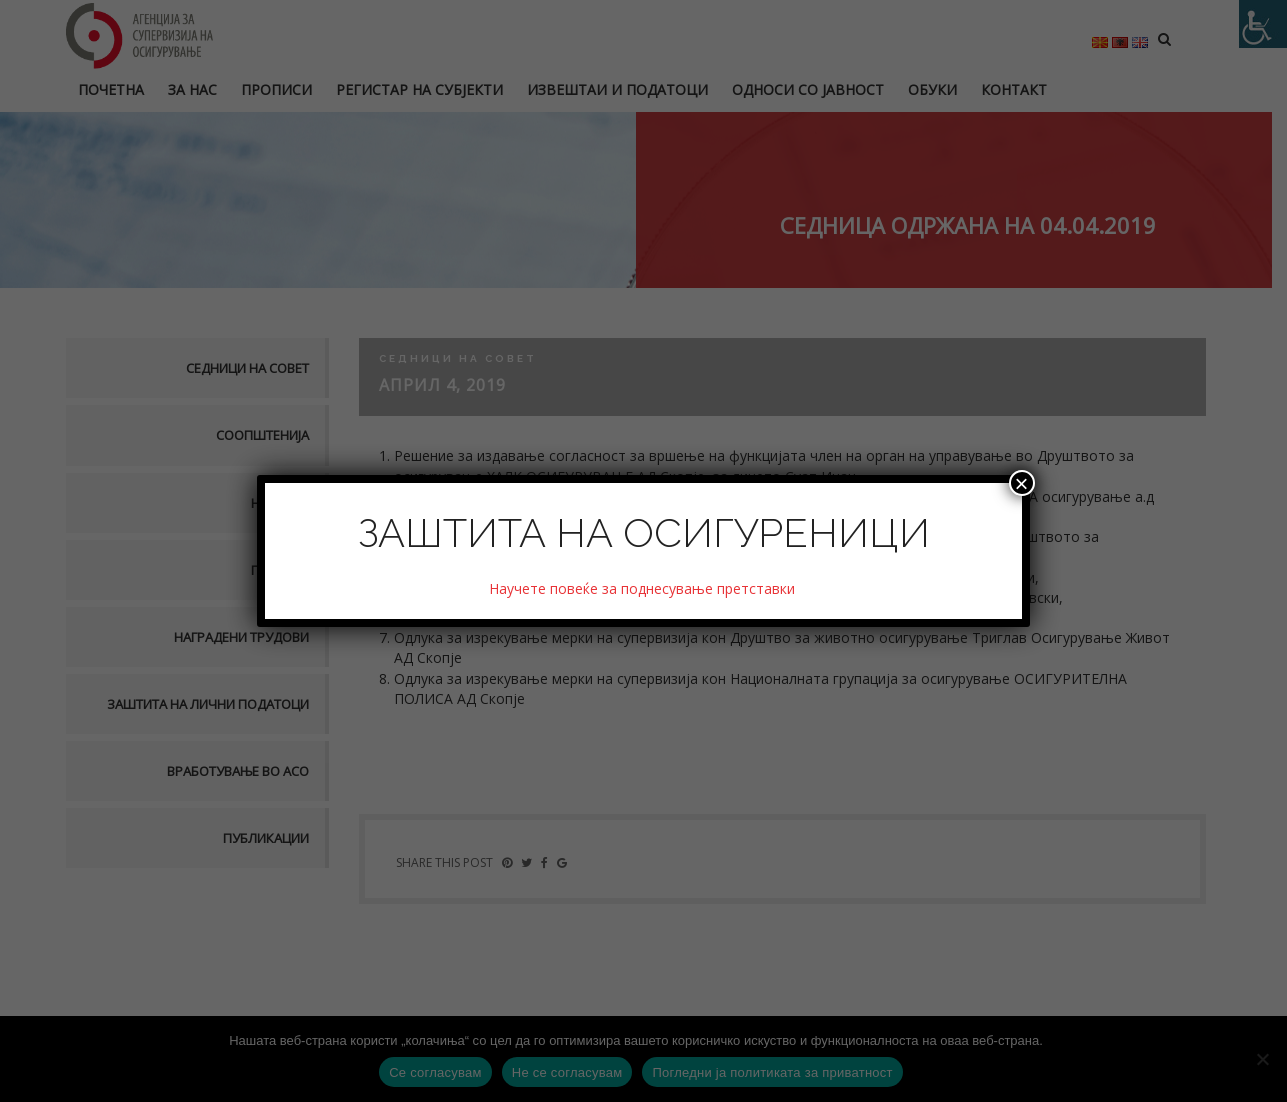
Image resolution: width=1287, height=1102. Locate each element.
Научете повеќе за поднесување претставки (644, 588)
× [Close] (1022, 483)
